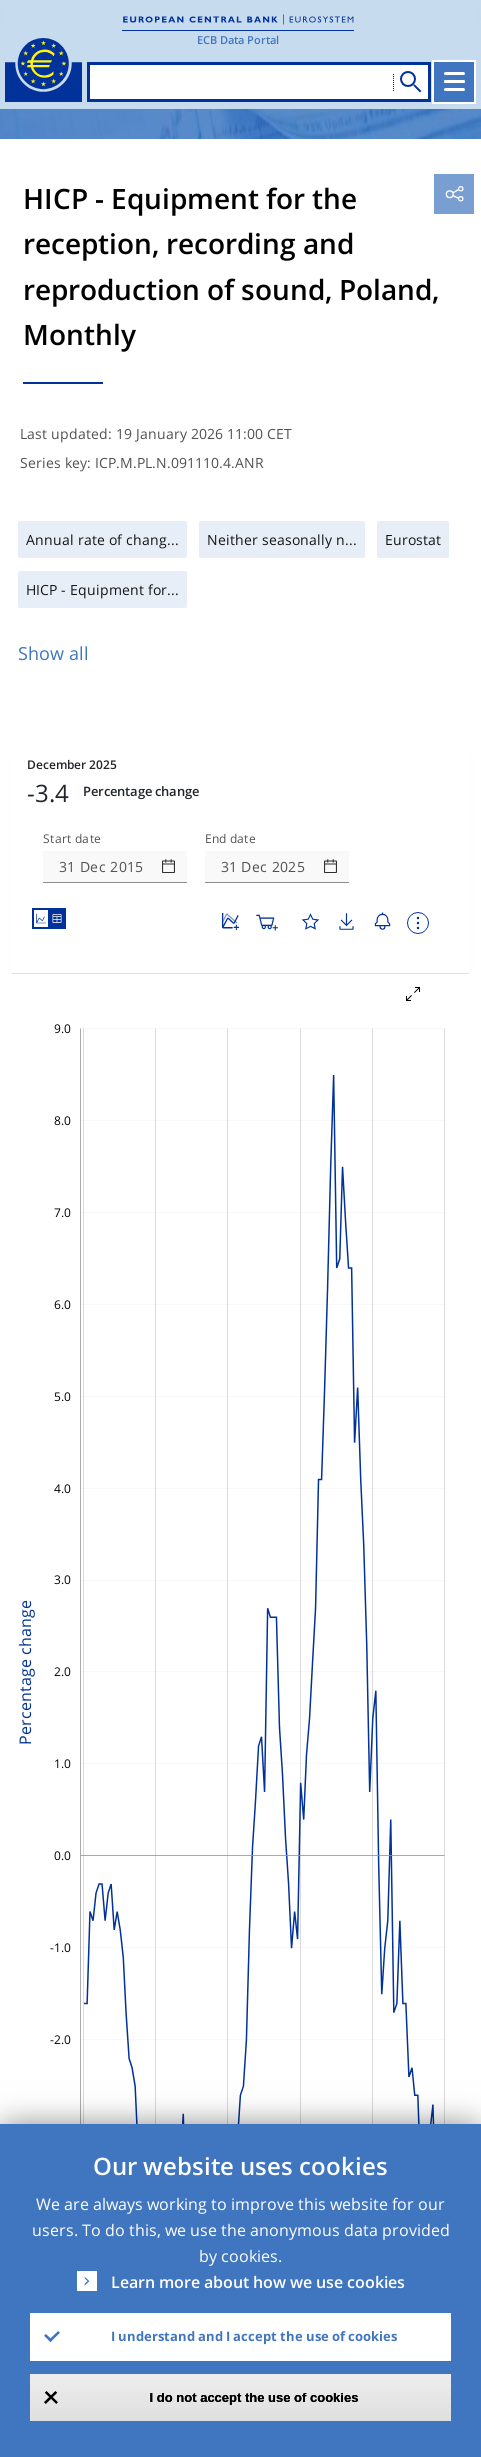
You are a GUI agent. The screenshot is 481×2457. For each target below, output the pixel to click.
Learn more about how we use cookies (258, 2282)
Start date (72, 839)
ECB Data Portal (238, 39)
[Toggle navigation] (454, 82)
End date (231, 839)
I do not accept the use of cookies (254, 2397)
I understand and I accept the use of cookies (254, 2336)
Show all (53, 653)
